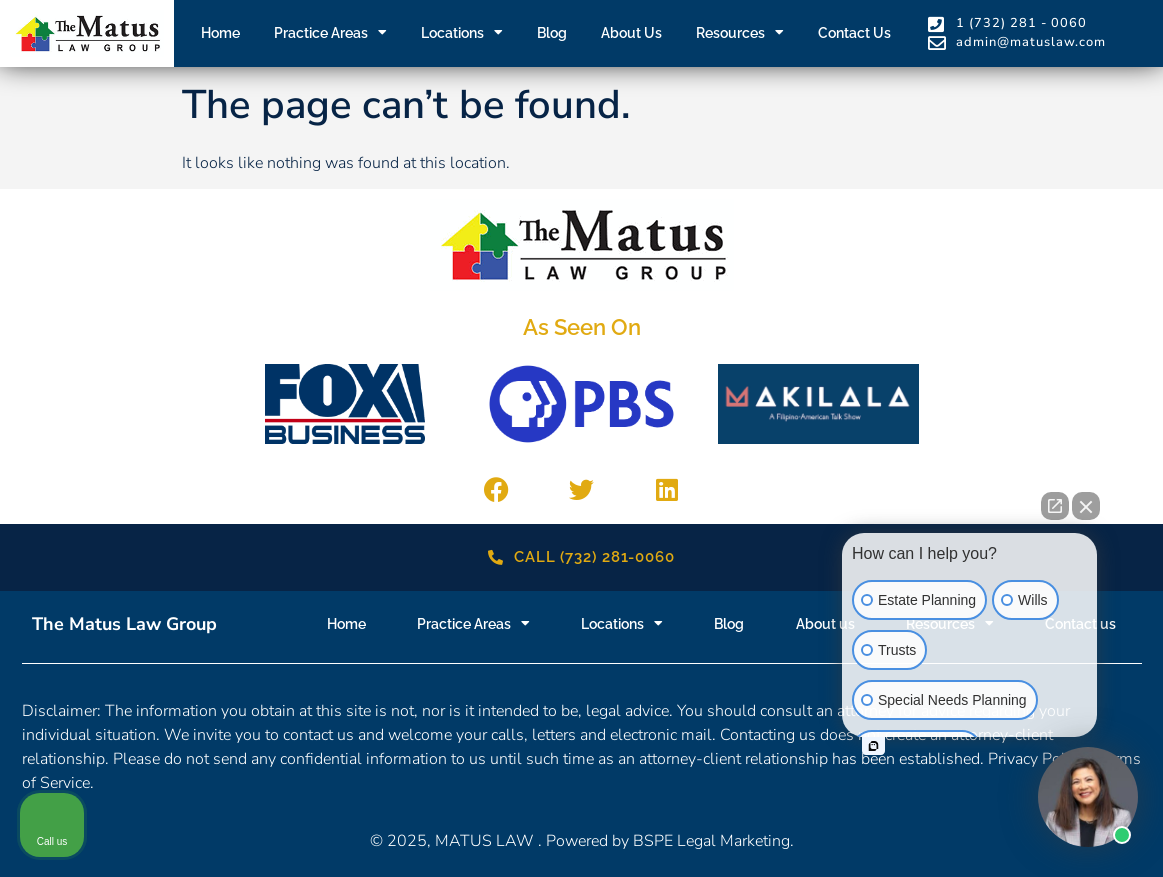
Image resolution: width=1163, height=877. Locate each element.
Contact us (854, 33)
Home (220, 33)
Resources (740, 33)
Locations (462, 33)
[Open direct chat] (1055, 506)
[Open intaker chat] (873, 746)
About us (631, 33)
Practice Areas (330, 33)
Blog (552, 33)
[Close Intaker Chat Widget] (1086, 506)
